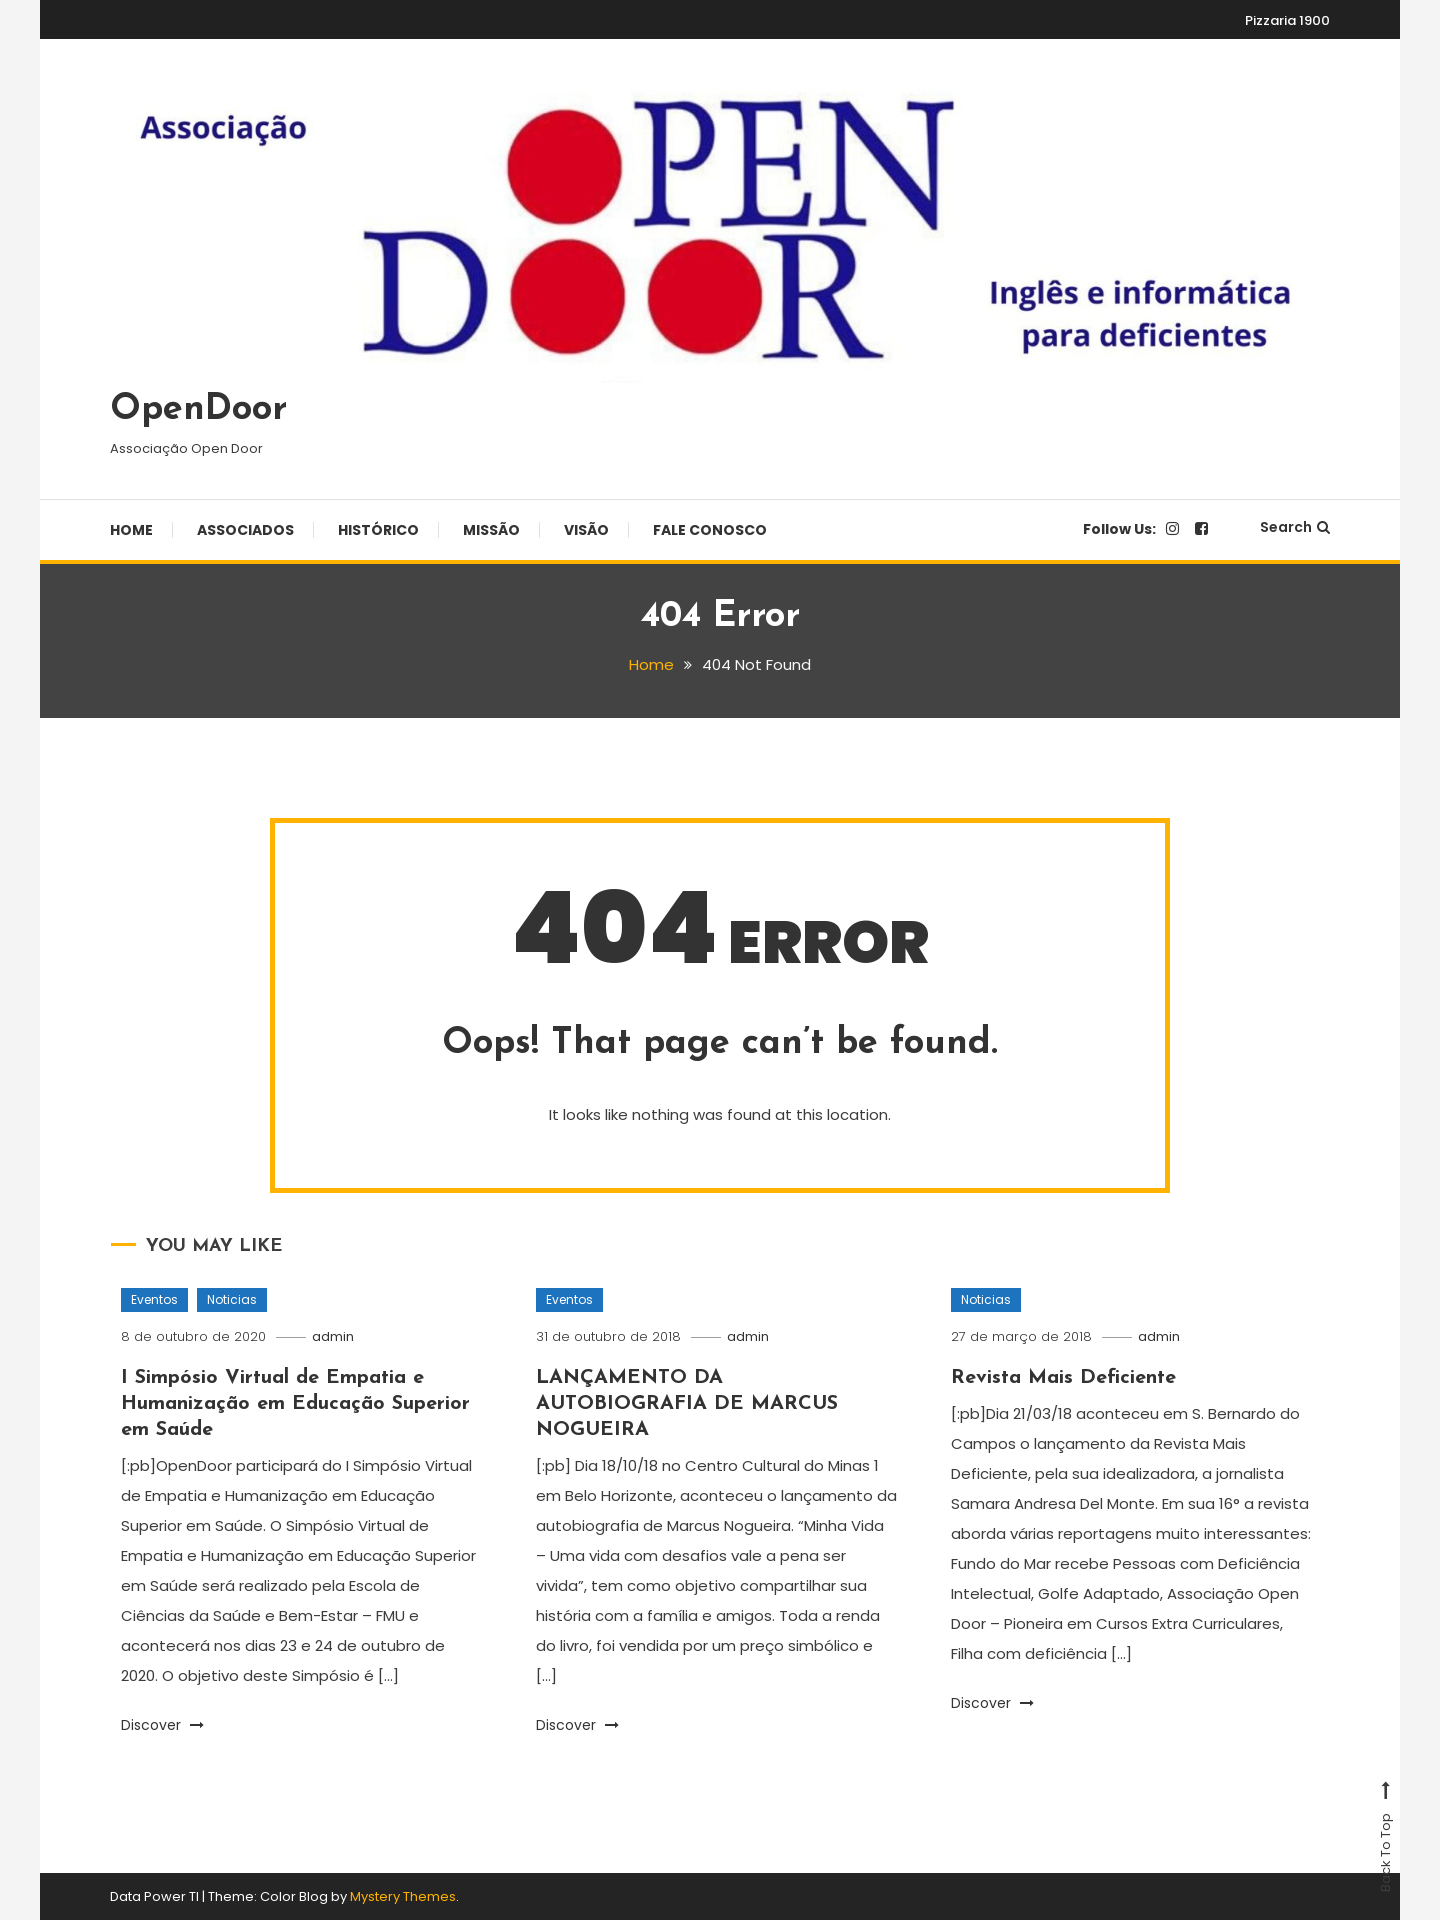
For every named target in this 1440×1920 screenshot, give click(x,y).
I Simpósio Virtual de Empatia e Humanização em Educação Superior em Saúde (295, 1404)
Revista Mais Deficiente (1063, 1378)
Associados (245, 530)
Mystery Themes (403, 1896)
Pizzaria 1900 (1287, 20)
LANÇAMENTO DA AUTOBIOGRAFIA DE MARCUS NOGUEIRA (687, 1404)
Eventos (154, 1299)
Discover (162, 1725)
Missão (491, 530)
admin (333, 1336)
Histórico (378, 530)
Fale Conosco (710, 530)
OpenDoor (198, 410)
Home (131, 530)
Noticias (232, 1299)
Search (1295, 527)
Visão (586, 530)
